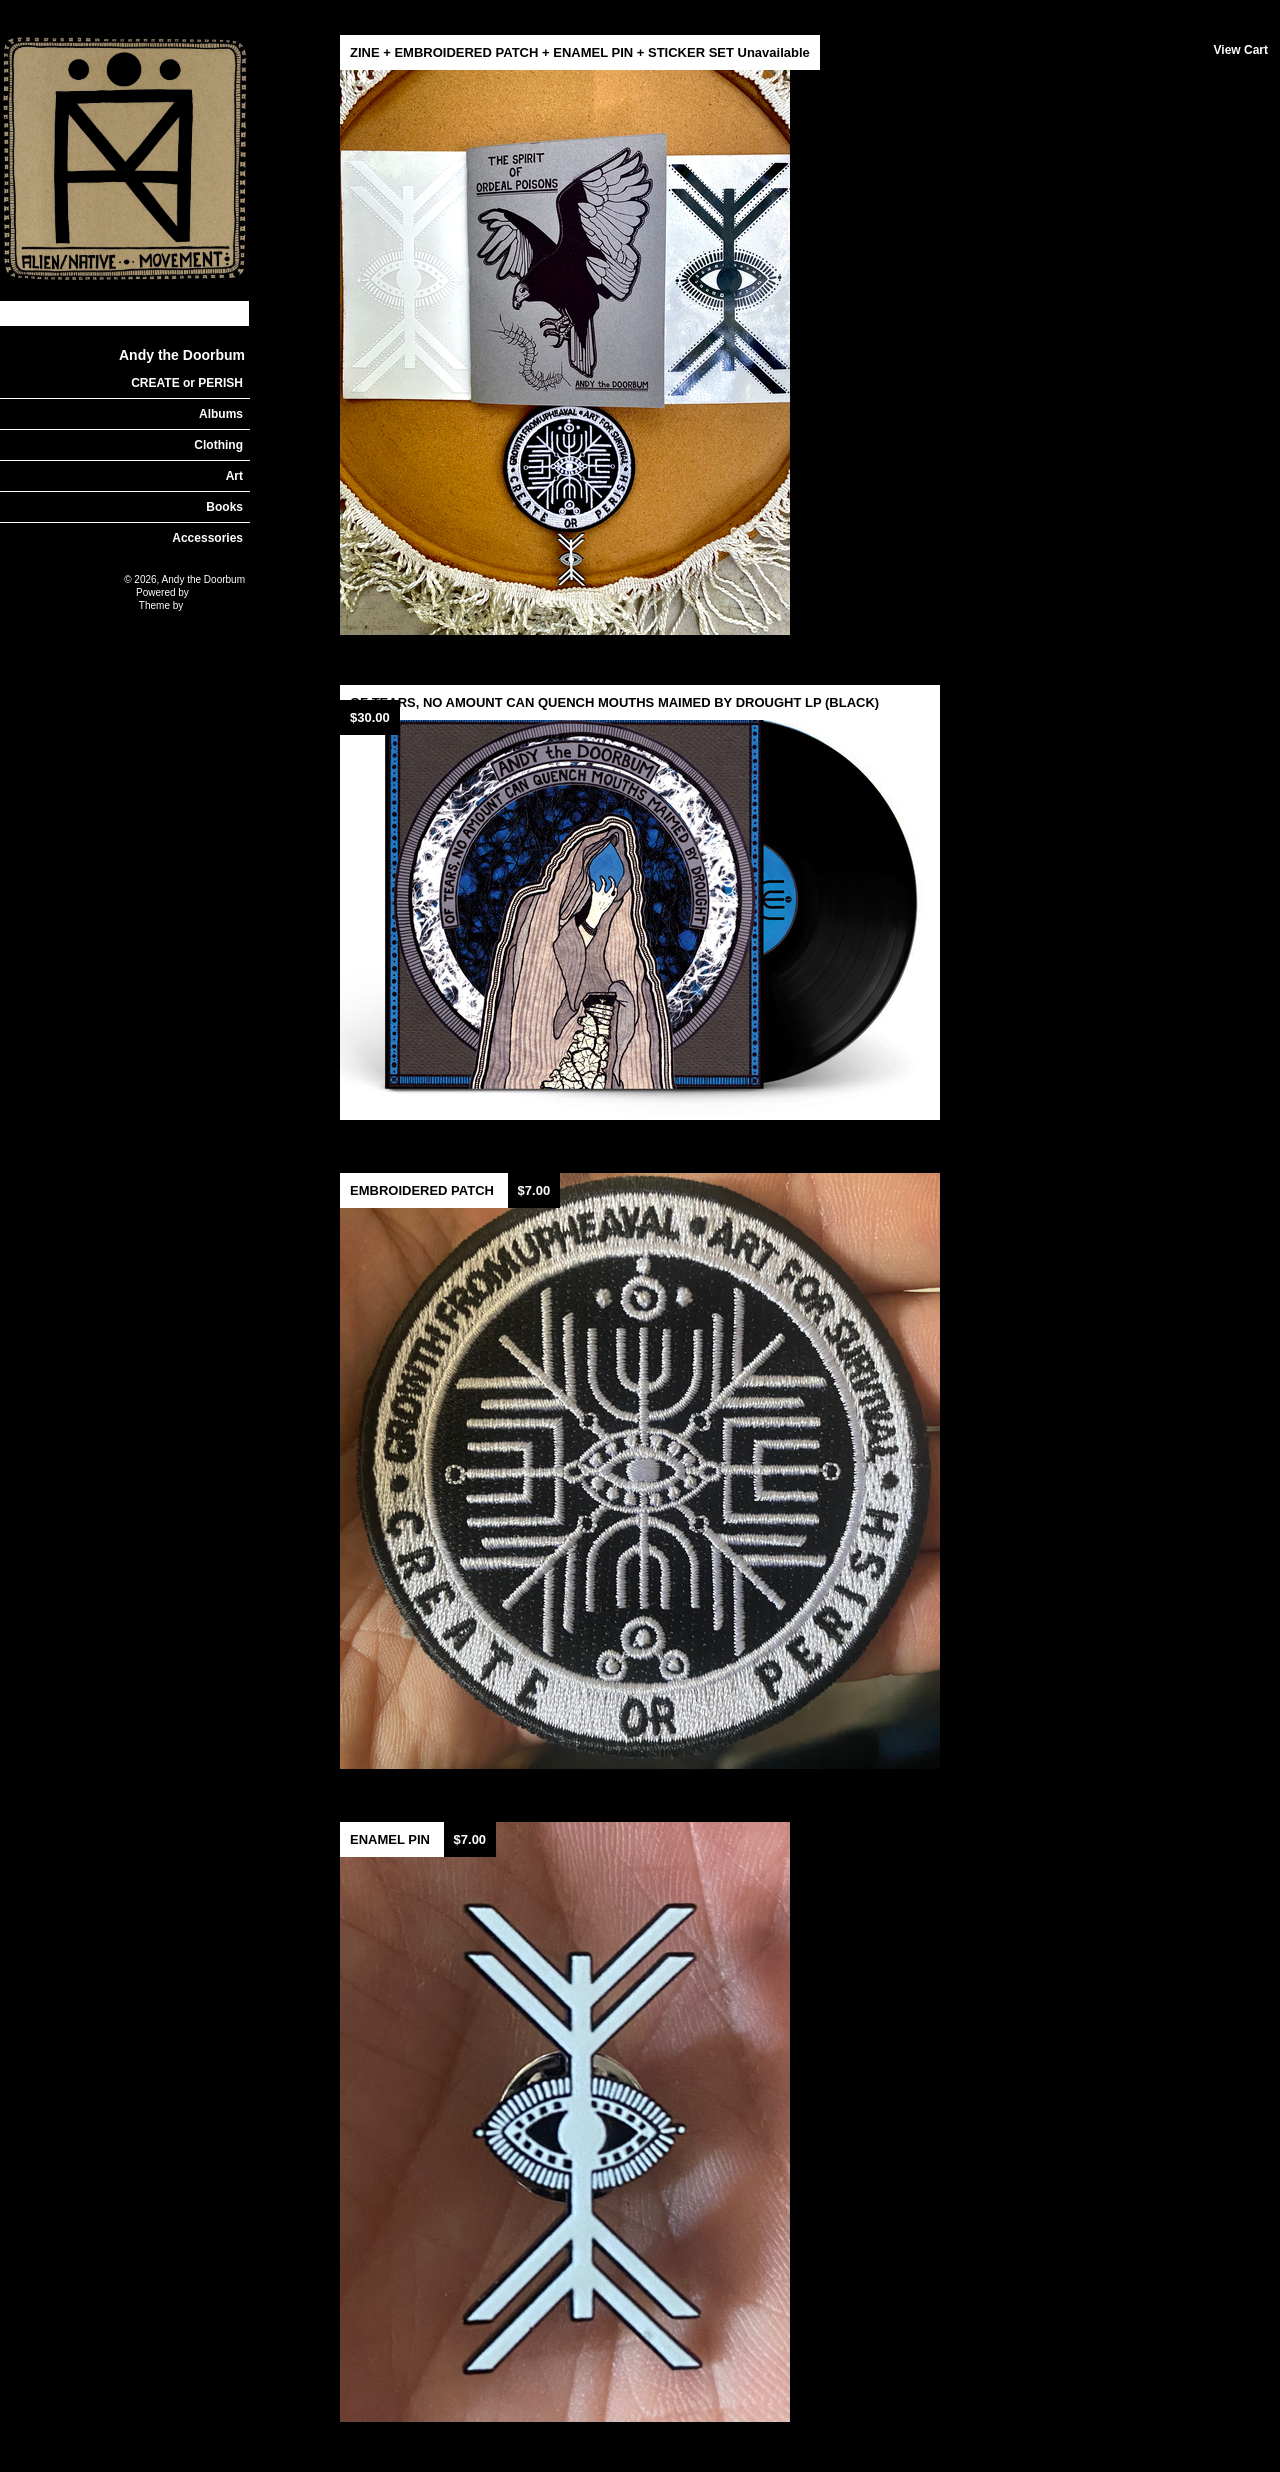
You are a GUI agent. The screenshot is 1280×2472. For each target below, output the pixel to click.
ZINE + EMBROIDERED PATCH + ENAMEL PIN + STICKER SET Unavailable (580, 52)
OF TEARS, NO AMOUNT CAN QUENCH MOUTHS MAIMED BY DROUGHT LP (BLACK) (614, 702)
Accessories (207, 538)
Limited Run (218, 592)
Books (224, 507)
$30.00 (370, 717)
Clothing (218, 445)
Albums (221, 414)
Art (234, 476)
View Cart (1241, 50)
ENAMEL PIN (392, 1839)
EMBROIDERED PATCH (424, 1190)
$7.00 (534, 1190)
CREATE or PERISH (187, 383)
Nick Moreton (215, 605)
